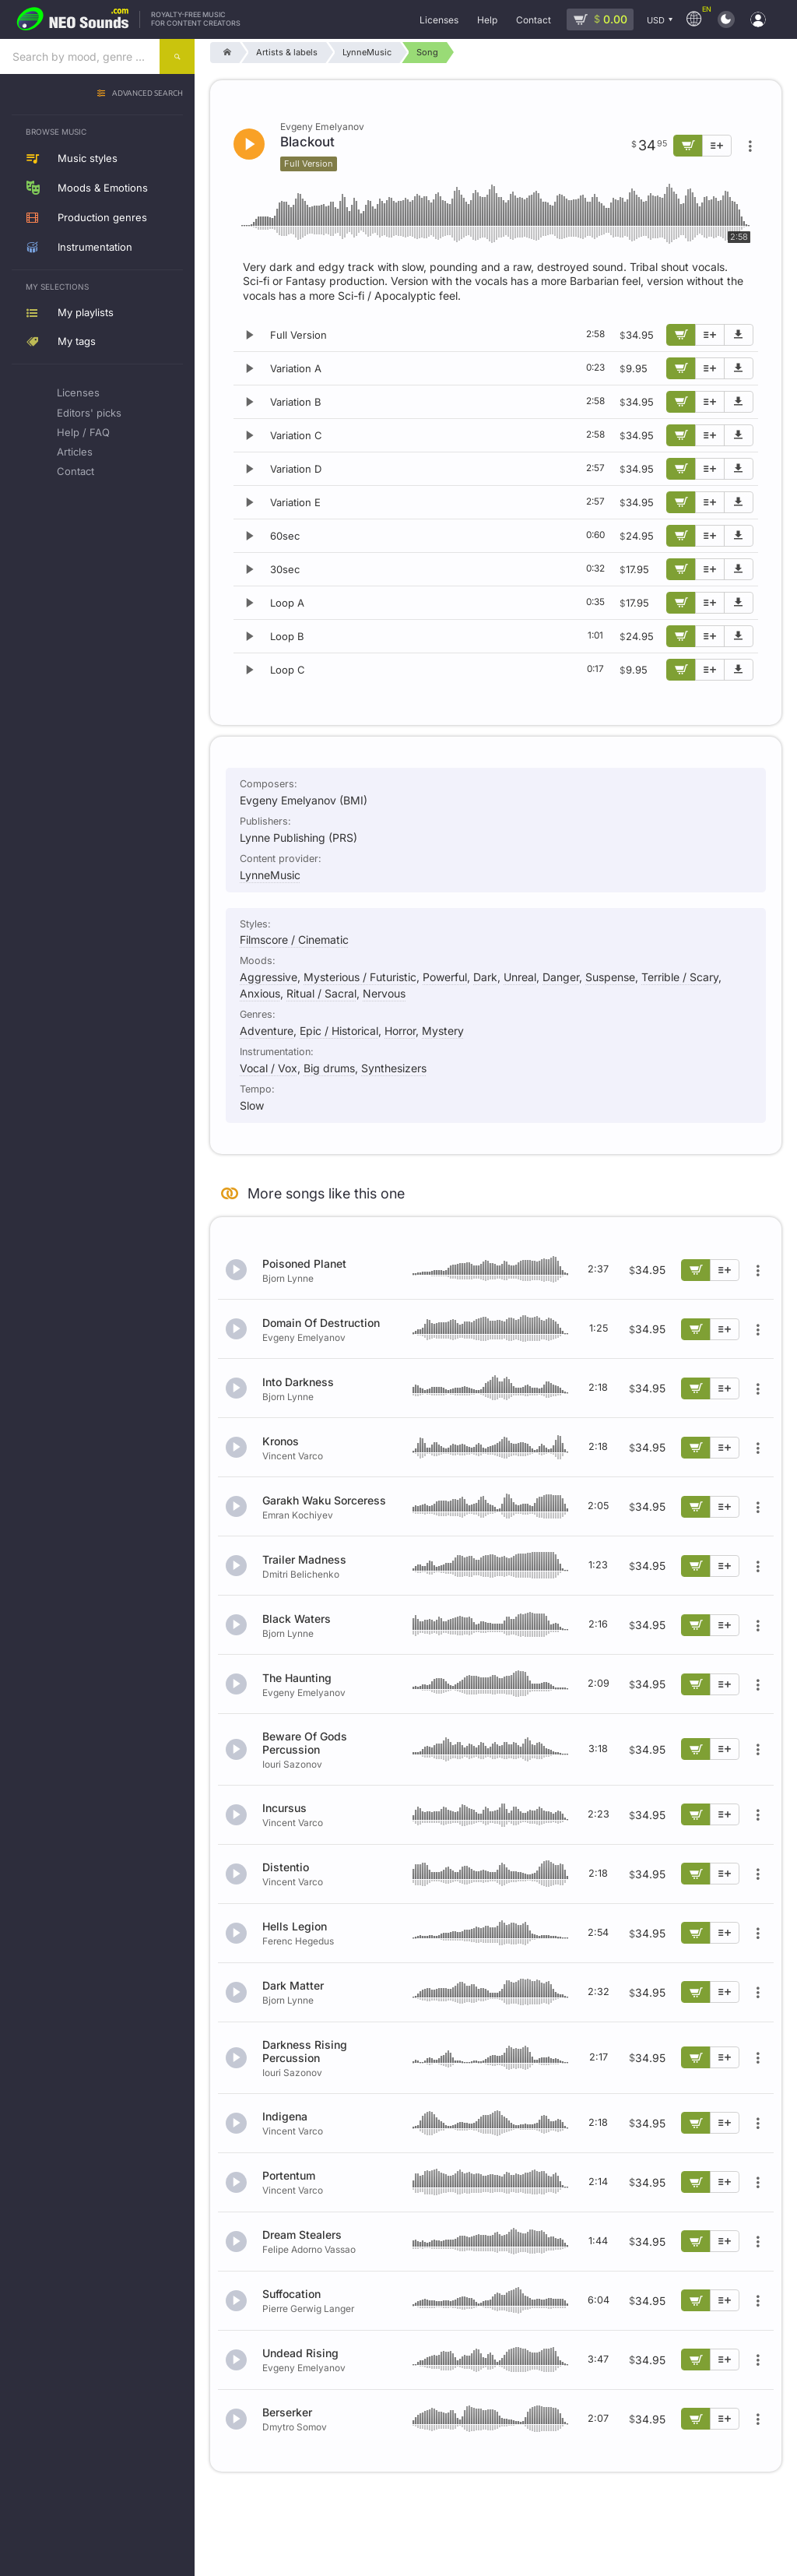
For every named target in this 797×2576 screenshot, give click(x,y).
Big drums (329, 1068)
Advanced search (147, 94)
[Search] (177, 56)
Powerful (445, 977)
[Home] (224, 52)
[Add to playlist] (710, 335)
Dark (485, 977)
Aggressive (268, 977)
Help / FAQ (83, 432)
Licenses (78, 392)
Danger (560, 977)
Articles (75, 451)
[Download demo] (738, 335)
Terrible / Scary (679, 977)
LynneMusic (270, 875)
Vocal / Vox (268, 1068)
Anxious (260, 993)
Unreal (520, 977)
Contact (75, 471)
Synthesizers (394, 1068)
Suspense (610, 977)
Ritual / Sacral (321, 993)
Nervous (384, 993)
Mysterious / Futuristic (360, 977)
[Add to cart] (681, 335)
